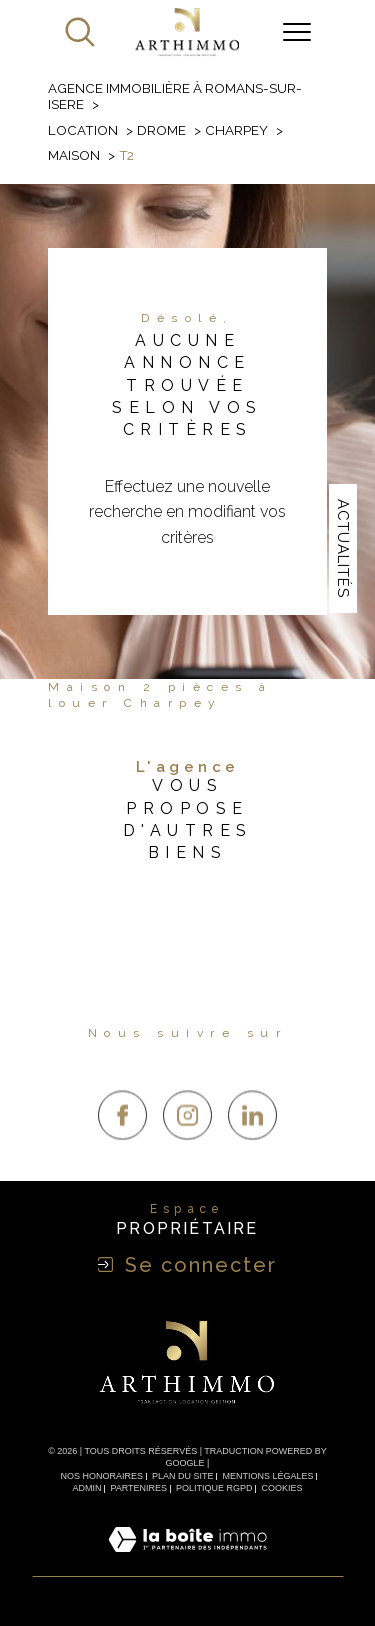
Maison (74, 155)
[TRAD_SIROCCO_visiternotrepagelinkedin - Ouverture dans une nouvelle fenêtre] (252, 1148)
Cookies (281, 1488)
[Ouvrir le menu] (297, 32)
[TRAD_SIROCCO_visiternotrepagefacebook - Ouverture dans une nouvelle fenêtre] (122, 1148)
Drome (161, 130)
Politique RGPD (214, 1488)
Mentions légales (267, 1476)
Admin (87, 1488)
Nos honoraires (102, 1476)
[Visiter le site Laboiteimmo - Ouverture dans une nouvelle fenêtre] (187, 1562)
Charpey (236, 130)
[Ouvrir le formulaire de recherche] (80, 32)
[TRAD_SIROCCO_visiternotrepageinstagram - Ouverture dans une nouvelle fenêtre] (187, 1148)
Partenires (138, 1488)
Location (83, 130)
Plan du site (183, 1476)
